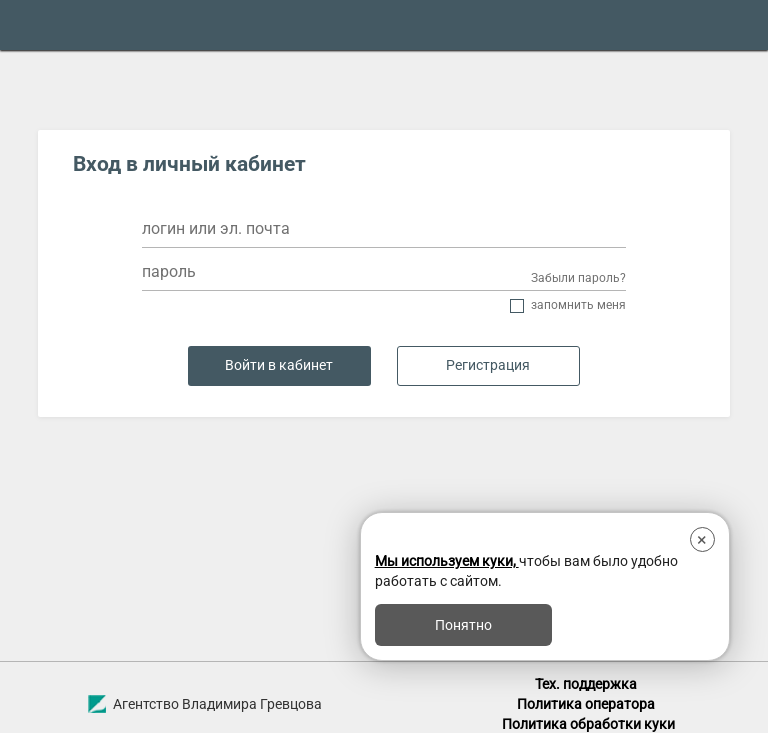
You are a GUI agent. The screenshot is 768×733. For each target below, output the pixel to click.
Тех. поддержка (586, 684)
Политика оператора (586, 704)
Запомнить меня (578, 305)
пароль (169, 271)
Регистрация (488, 365)
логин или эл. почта (216, 228)
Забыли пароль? (578, 278)
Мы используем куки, (447, 561)
